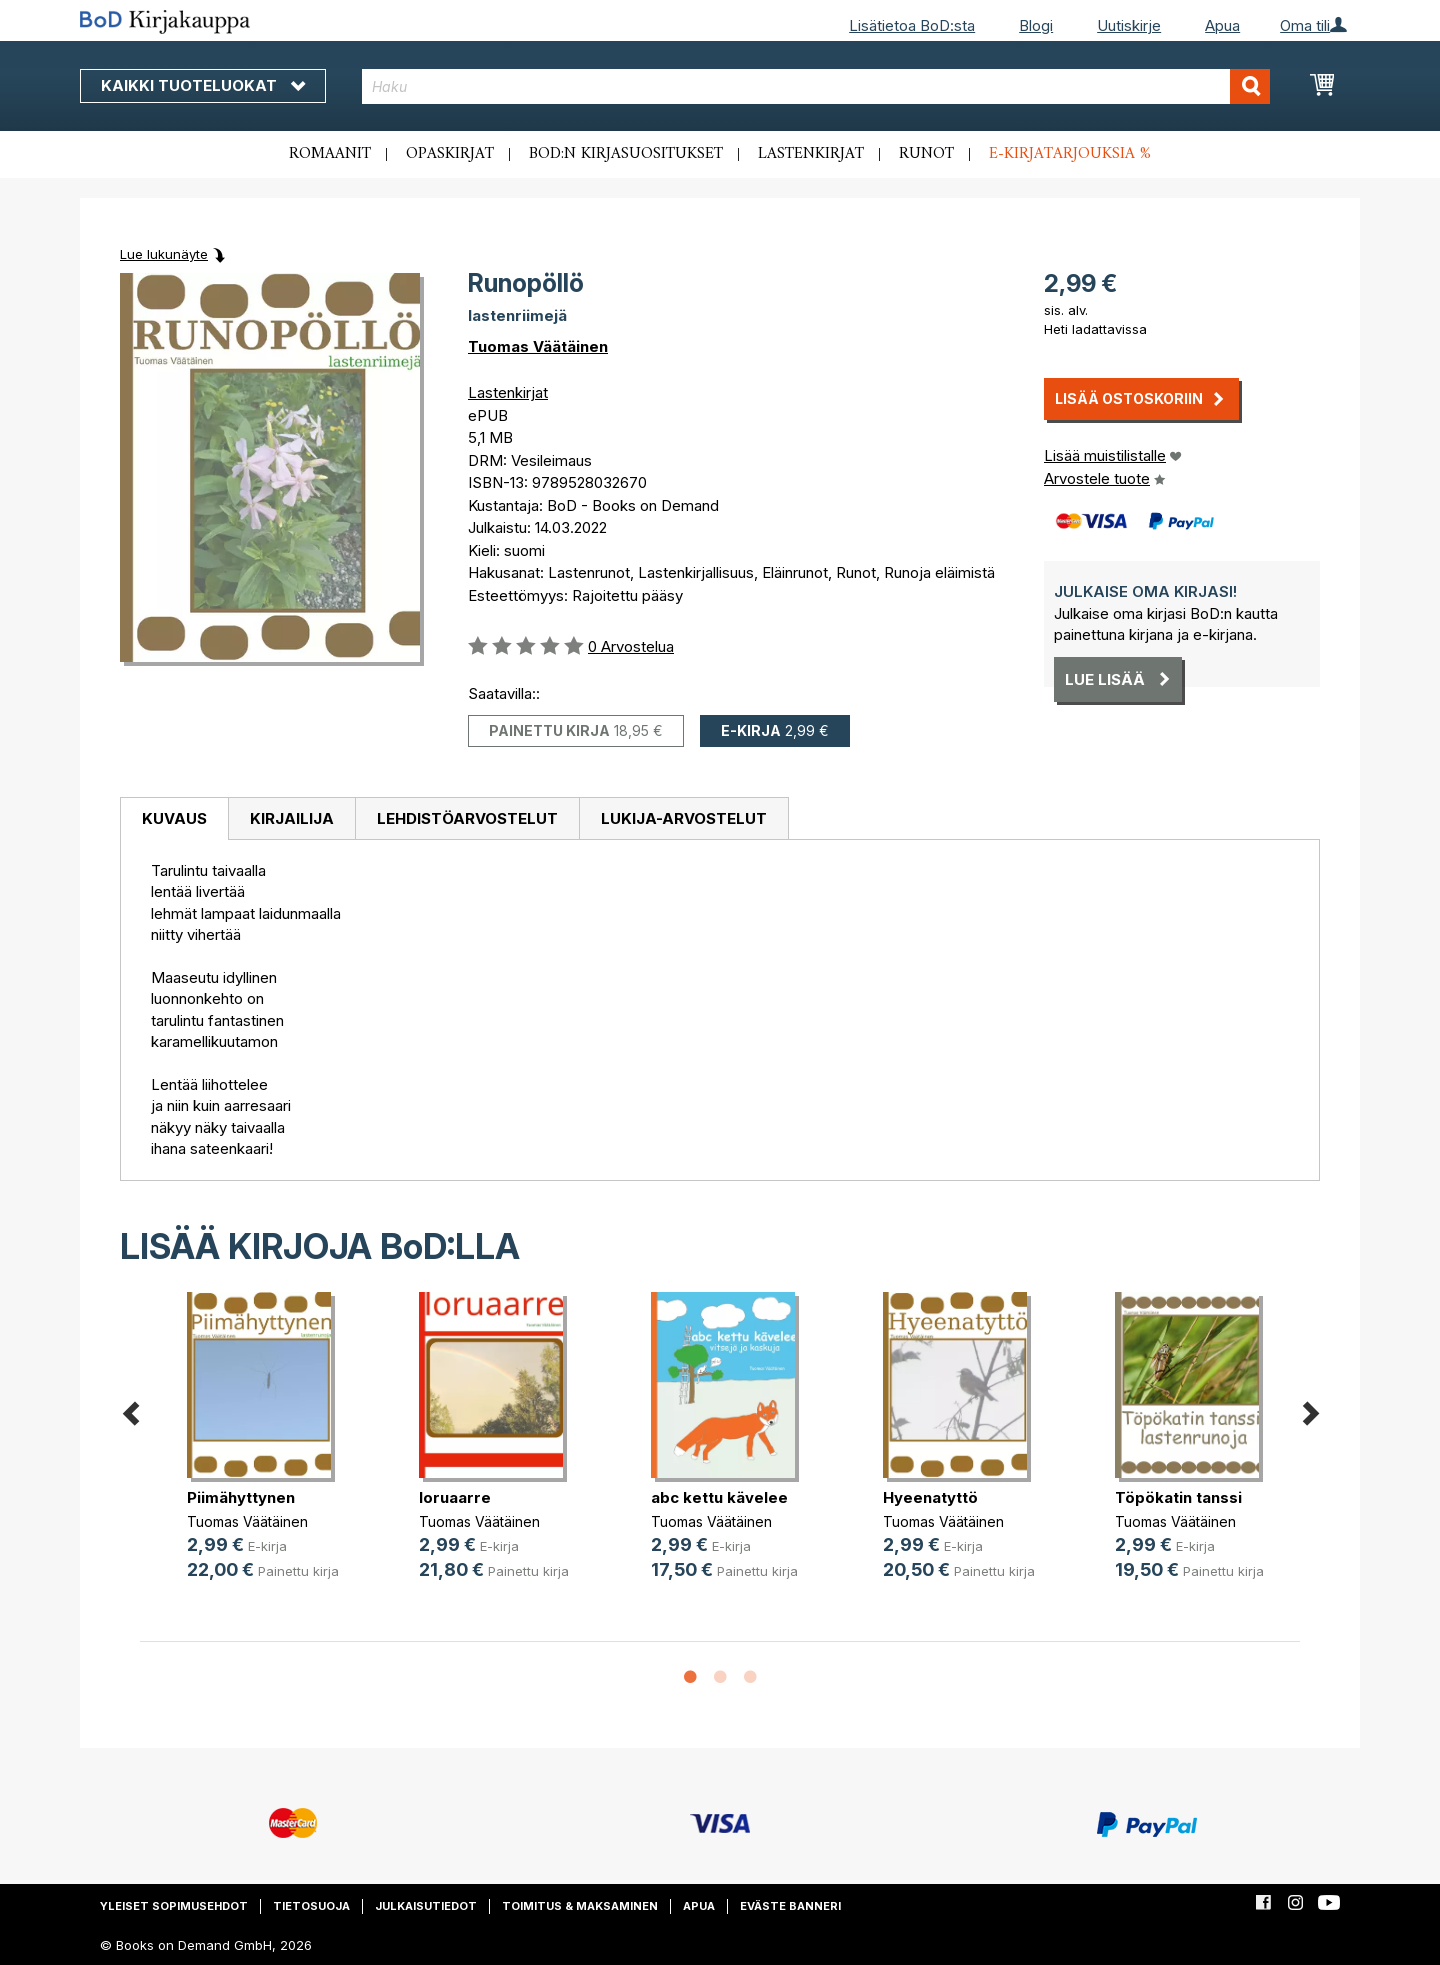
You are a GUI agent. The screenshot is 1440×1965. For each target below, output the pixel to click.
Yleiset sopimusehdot (174, 1906)
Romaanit (330, 154)
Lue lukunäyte (164, 254)
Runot (926, 154)
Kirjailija (292, 818)
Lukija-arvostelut (684, 818)
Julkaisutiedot (426, 1906)
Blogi (1036, 25)
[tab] (174, 819)
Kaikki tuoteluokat (203, 85)
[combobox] (816, 86)
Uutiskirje (1129, 25)
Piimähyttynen (241, 1497)
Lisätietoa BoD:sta (912, 25)
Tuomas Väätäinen (538, 346)
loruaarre (455, 1497)
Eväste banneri (790, 1906)
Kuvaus (174, 818)
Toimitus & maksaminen (580, 1906)
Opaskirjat (450, 154)
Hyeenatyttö (930, 1497)
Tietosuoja (311, 1906)
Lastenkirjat (811, 154)
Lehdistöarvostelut (467, 818)
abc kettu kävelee (719, 1497)
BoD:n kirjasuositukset (626, 154)
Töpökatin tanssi (1178, 1497)
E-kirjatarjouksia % (1070, 154)
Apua (1222, 25)
